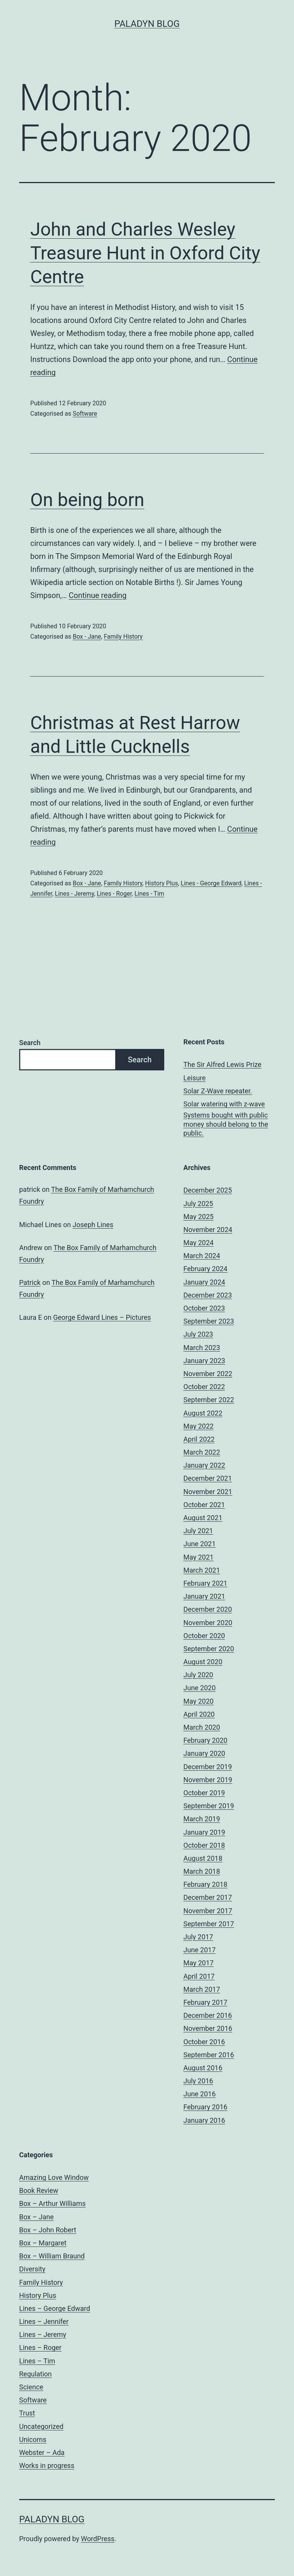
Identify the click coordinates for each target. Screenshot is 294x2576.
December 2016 (207, 2015)
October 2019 (204, 1793)
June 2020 (199, 1688)
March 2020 (201, 1727)
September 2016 (208, 2055)
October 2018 (204, 1845)
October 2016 (204, 2042)
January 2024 (204, 1282)
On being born (87, 500)
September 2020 (208, 1649)
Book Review (38, 2190)
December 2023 (207, 1295)
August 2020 (202, 1662)
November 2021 (207, 1492)
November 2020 (207, 1623)
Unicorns (32, 2439)
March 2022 (201, 1452)
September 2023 (208, 1321)
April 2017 (199, 1976)
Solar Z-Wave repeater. (217, 1091)
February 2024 (205, 1269)
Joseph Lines (93, 1225)
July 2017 (198, 1937)
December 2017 (207, 1897)
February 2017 (205, 2002)
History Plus (161, 883)
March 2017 (201, 1989)
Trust (27, 2413)
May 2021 (198, 1557)
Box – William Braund (52, 2256)
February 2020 (205, 1740)
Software (85, 413)
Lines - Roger (114, 893)
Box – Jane (36, 2217)
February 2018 (205, 1884)
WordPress (97, 2539)
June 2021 (199, 1544)
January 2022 (204, 1465)
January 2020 (204, 1753)
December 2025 (207, 1190)
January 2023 (204, 1361)
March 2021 (201, 1570)
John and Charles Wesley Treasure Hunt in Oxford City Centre (145, 253)
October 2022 (204, 1387)
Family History (123, 636)
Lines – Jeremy (42, 2334)
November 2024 (207, 1230)
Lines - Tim (149, 893)
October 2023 (204, 1308)
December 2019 (207, 1767)
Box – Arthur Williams (52, 2203)
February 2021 (205, 1583)
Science (31, 2387)
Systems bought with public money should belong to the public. (225, 1124)
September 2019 (208, 1806)
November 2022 (207, 1374)
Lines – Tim (37, 2361)
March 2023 (201, 1348)
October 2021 (204, 1505)
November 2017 (207, 1911)
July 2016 (198, 2081)
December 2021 (207, 1478)
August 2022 (202, 1413)
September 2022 (208, 1400)
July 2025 (198, 1204)
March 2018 (201, 1871)
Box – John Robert (47, 2230)
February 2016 (205, 2107)
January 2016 (204, 2120)
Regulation (35, 2374)
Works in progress (46, 2465)
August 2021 (202, 1518)
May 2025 (198, 1217)
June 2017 (199, 1950)
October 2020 (204, 1636)
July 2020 (198, 1675)
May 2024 (198, 1243)
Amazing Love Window (54, 2177)
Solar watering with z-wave (224, 1104)
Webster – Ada (42, 2452)
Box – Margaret (43, 2243)
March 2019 (201, 1819)
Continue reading (98, 595)
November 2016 (207, 2028)
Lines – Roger (40, 2347)
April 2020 (199, 1714)
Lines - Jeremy (74, 893)
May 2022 (198, 1426)
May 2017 (198, 1963)
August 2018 (202, 1858)
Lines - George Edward (211, 883)
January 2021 (204, 1596)
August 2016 (202, 2068)
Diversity (32, 2269)
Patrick (30, 1282)
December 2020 (207, 1609)
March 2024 (201, 1256)
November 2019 (207, 1780)
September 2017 (208, 1924)
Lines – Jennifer (44, 2321)
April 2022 (199, 1439)
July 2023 (198, 1334)
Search (30, 1043)
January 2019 (204, 1832)
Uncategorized (41, 2426)
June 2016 (199, 2094)
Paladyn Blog (147, 23)
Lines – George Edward (54, 2308)
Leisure (194, 1078)
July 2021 (198, 1531)
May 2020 (198, 1701)
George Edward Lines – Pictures (102, 1317)
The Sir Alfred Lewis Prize (222, 1064)
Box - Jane (87, 636)
